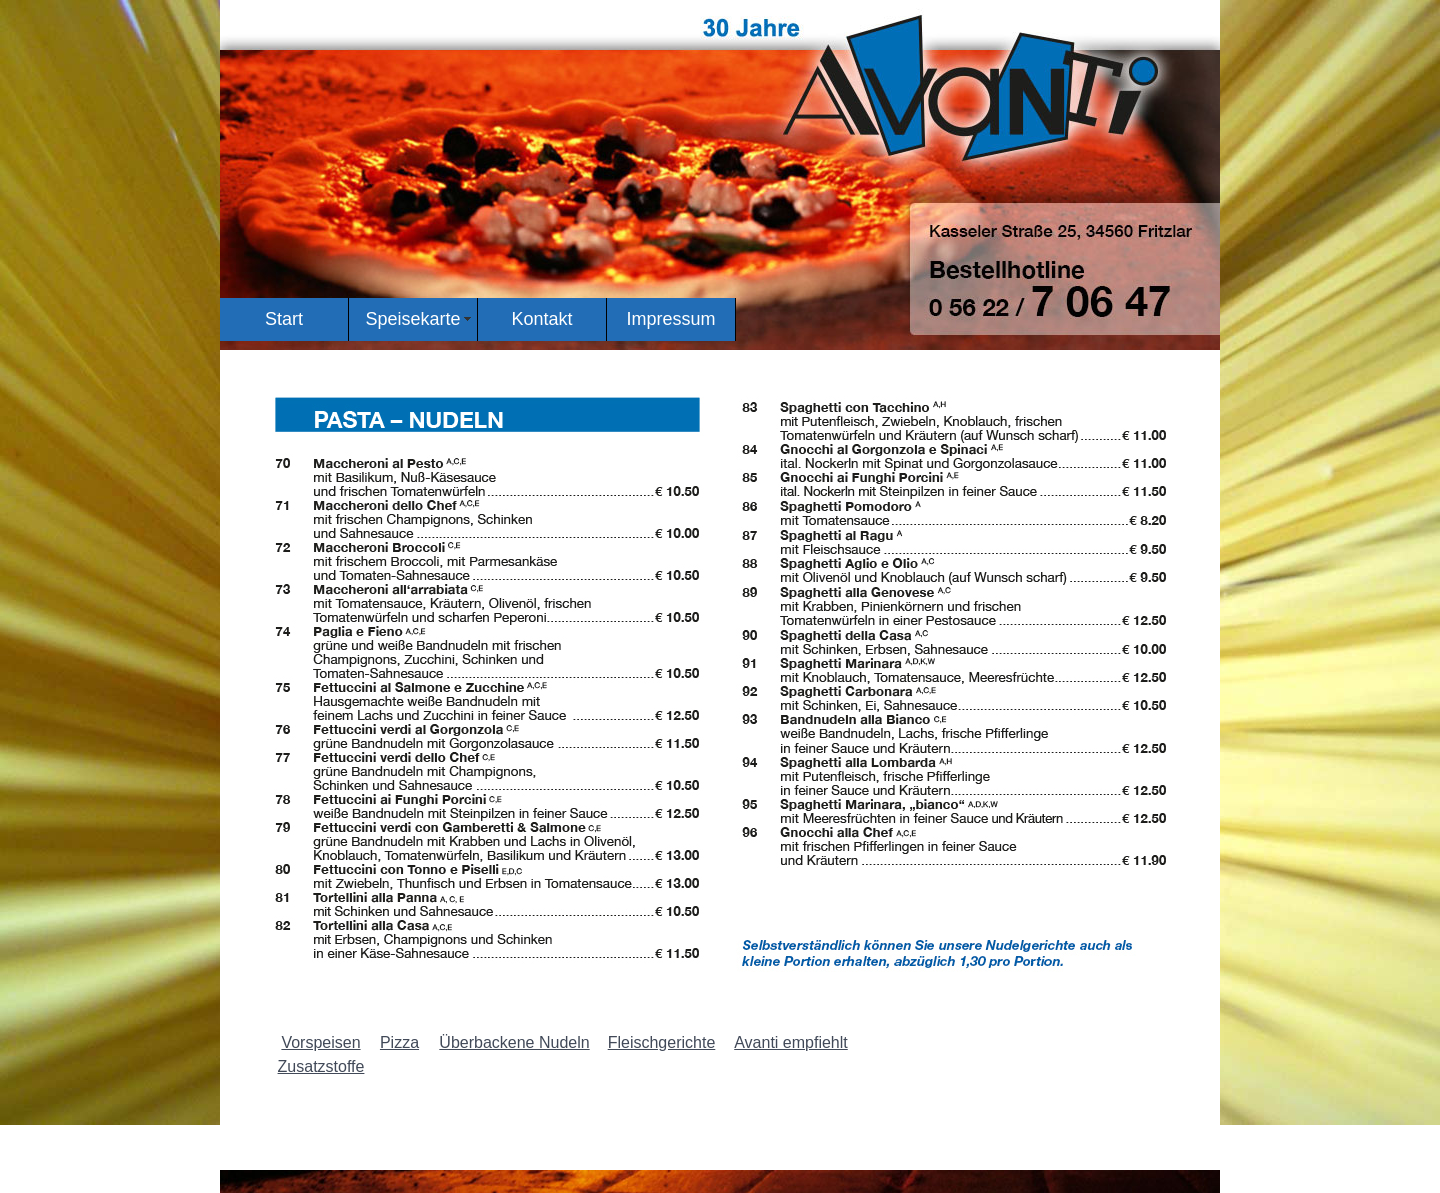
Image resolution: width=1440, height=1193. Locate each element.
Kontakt (541, 319)
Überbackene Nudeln (514, 1042)
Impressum (670, 319)
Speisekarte (412, 319)
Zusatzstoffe (321, 1066)
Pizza (399, 1042)
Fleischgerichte (662, 1042)
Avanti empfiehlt (791, 1042)
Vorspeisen (320, 1042)
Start (284, 319)
